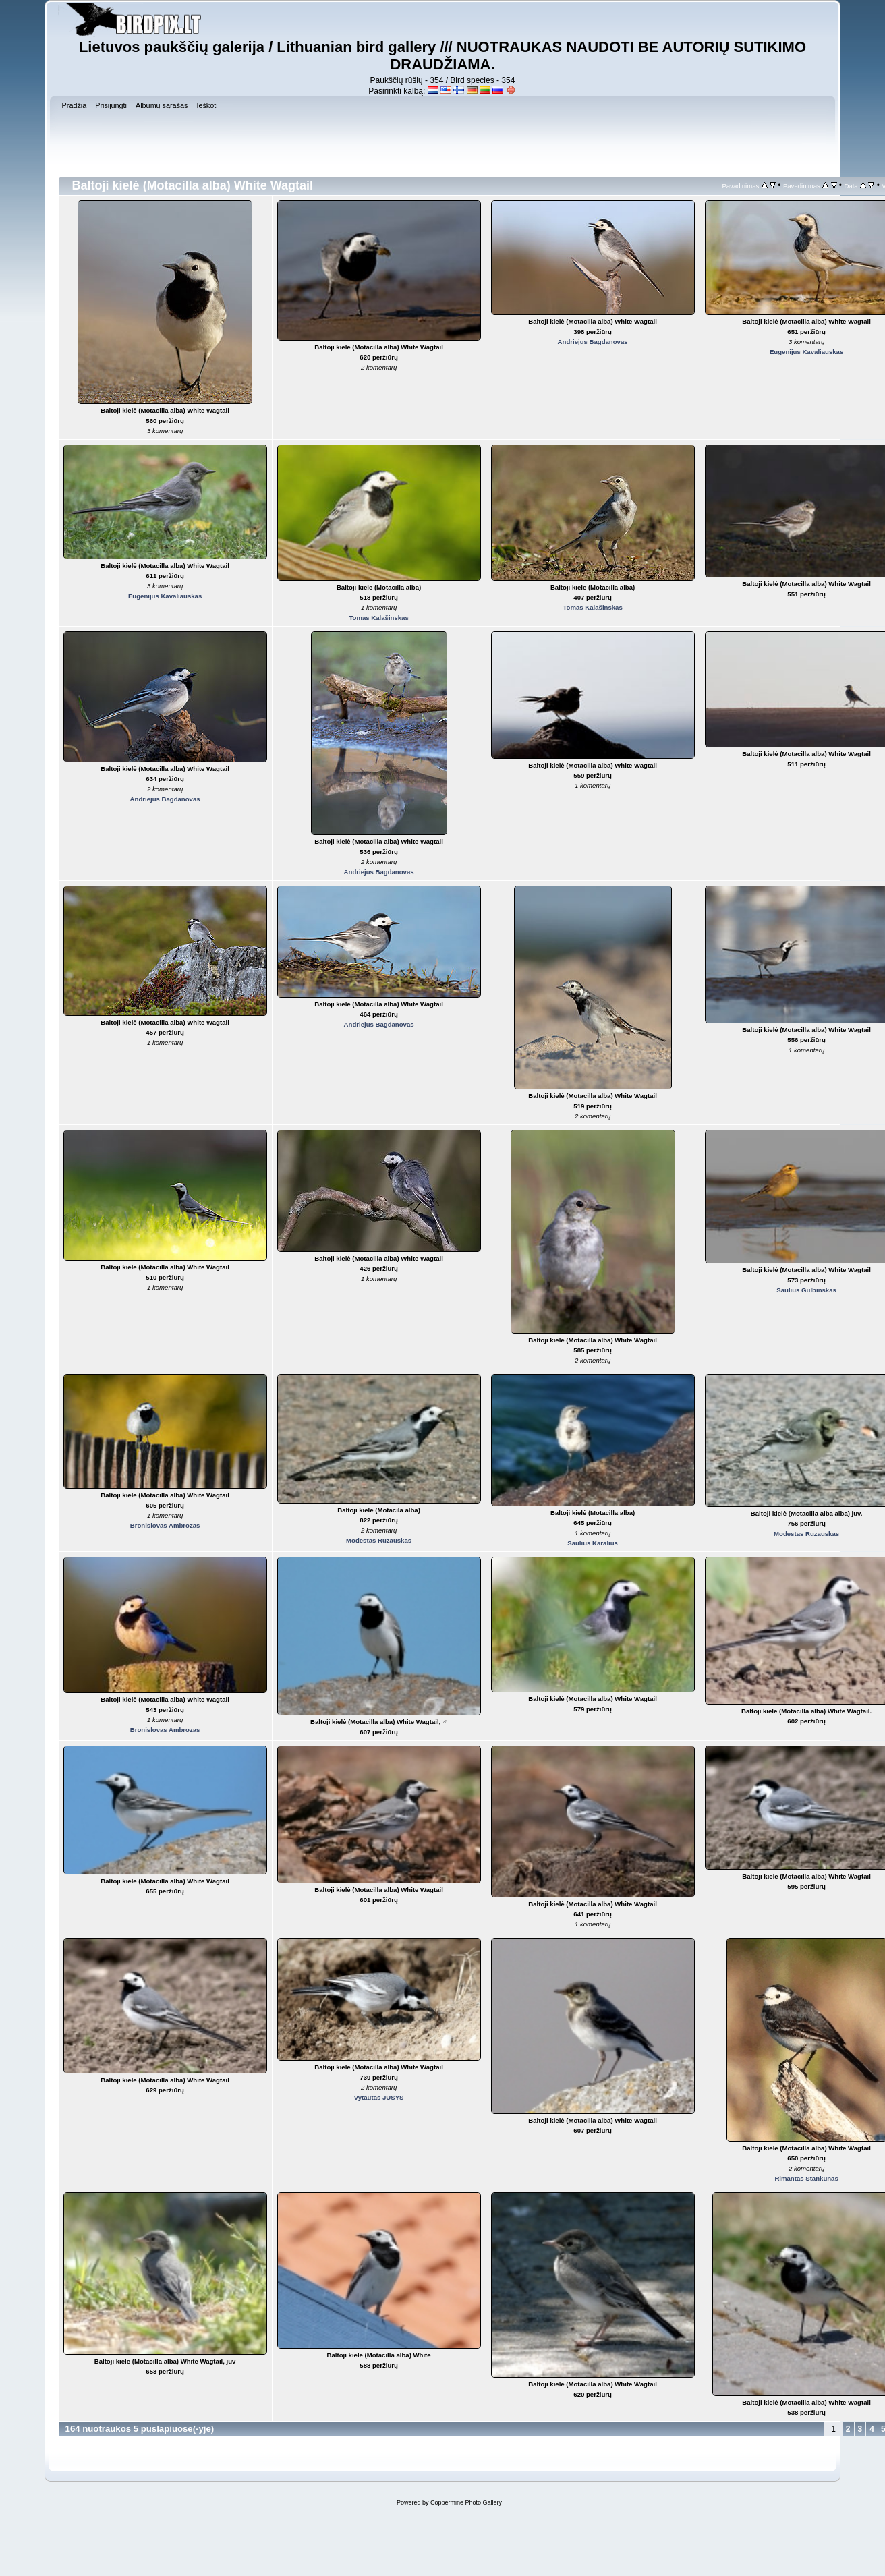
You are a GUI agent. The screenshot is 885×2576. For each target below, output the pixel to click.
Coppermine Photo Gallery (466, 2502)
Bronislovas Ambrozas (165, 1525)
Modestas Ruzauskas (378, 1540)
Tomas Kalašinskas (378, 617)
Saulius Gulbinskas (806, 1290)
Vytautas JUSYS (379, 2097)
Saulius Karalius (592, 1543)
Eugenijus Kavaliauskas (806, 351)
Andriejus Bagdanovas (593, 341)
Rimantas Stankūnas (806, 2178)
